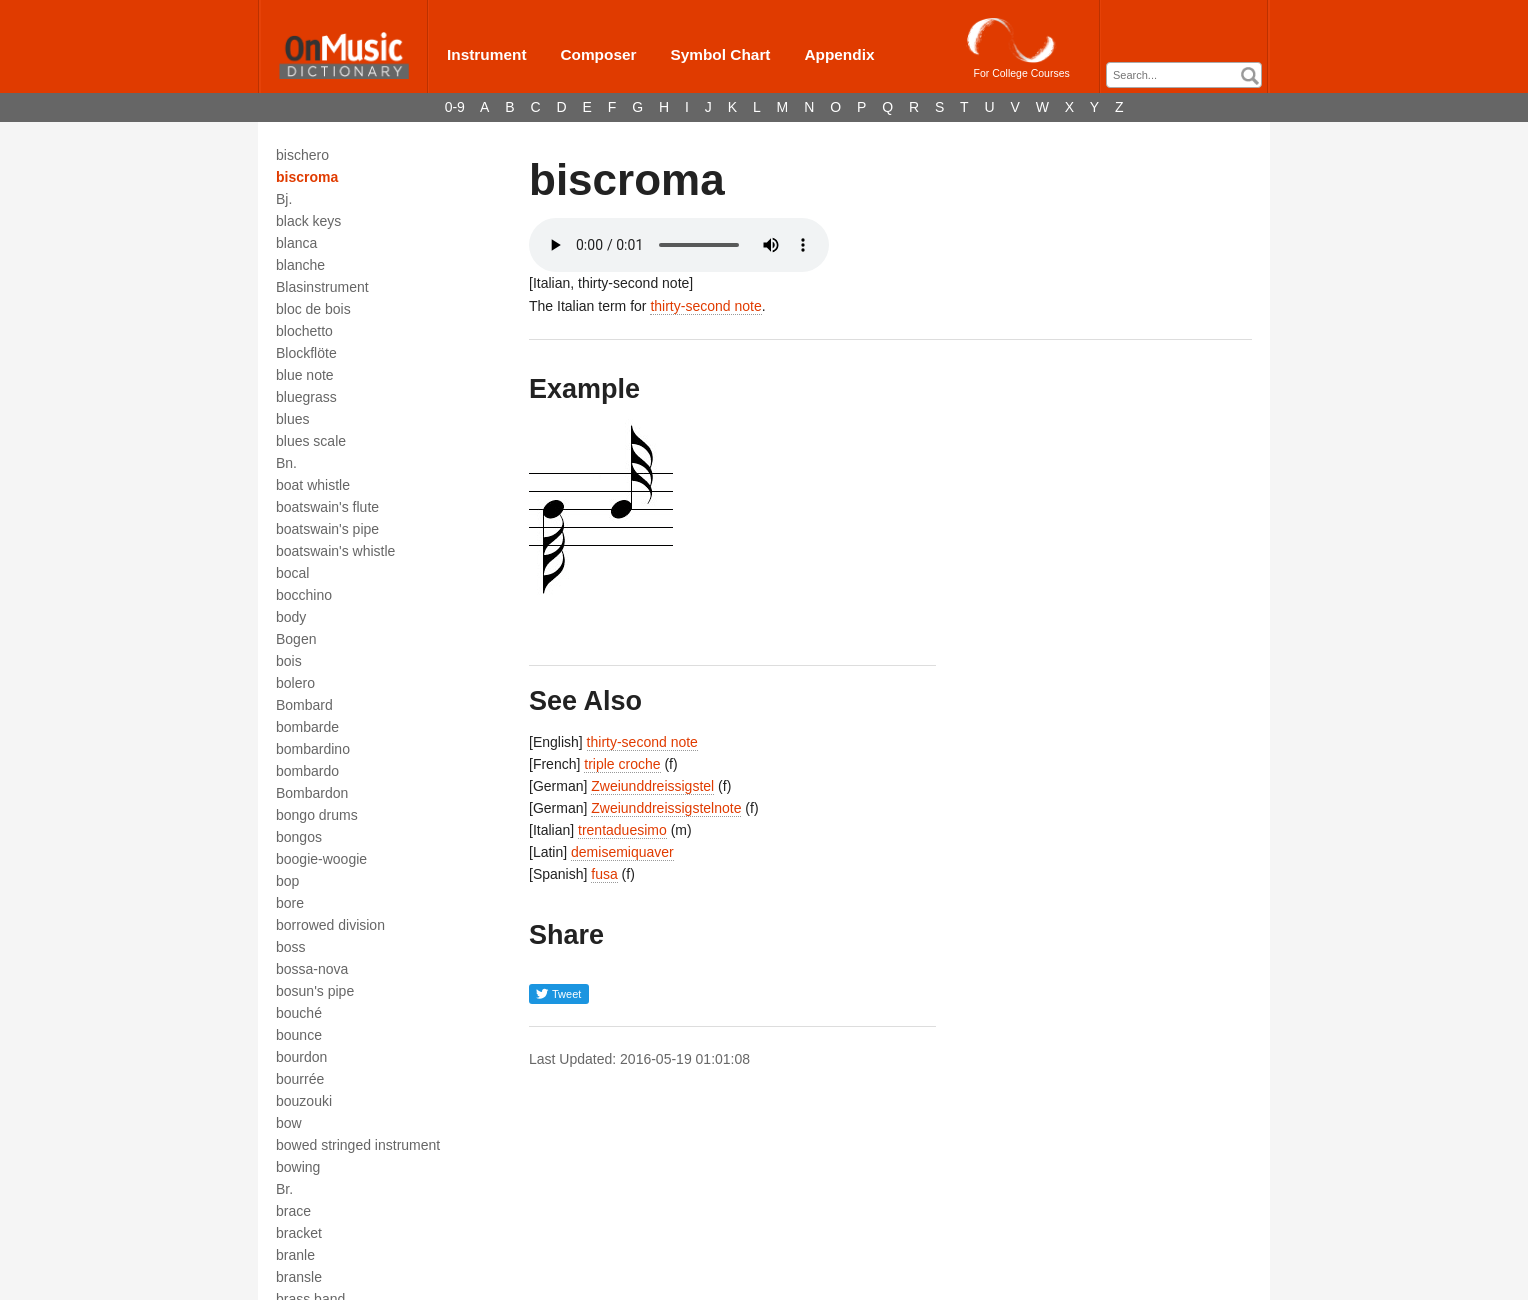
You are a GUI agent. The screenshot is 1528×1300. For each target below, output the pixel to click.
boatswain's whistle (335, 551)
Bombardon (312, 793)
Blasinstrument (322, 287)
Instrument (487, 54)
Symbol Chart (720, 54)
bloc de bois (313, 309)
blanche (300, 265)
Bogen (296, 639)
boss (291, 947)
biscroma (307, 177)
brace (293, 1211)
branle (295, 1255)
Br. (284, 1189)
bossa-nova (312, 969)
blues (292, 419)
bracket (299, 1233)
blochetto (304, 331)
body (291, 617)
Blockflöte (306, 353)
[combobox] (1184, 75)
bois (289, 661)
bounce (299, 1035)
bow (289, 1123)
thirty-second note (705, 306)
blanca (296, 243)
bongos (299, 837)
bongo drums (317, 815)
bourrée (300, 1079)
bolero (295, 683)
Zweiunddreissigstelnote (666, 808)
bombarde (307, 727)
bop (287, 881)
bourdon (301, 1057)
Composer (598, 54)
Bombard (304, 705)
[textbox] (1189, 75)
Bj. (284, 199)
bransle (299, 1277)
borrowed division (330, 925)
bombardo (307, 771)
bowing (298, 1167)
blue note (305, 375)
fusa (604, 874)
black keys (308, 221)
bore (290, 903)
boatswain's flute (327, 507)
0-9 (455, 107)
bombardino (313, 749)
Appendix (839, 54)
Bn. (286, 463)
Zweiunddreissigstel (652, 786)
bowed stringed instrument (358, 1145)
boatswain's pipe (327, 529)
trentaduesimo (622, 830)
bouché (299, 1013)
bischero (302, 155)
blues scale (311, 441)
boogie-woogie (321, 859)
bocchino (304, 595)
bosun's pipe (315, 991)
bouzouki (304, 1101)
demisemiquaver (622, 852)
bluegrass (306, 397)
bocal (292, 573)
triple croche (622, 764)
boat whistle (313, 485)
